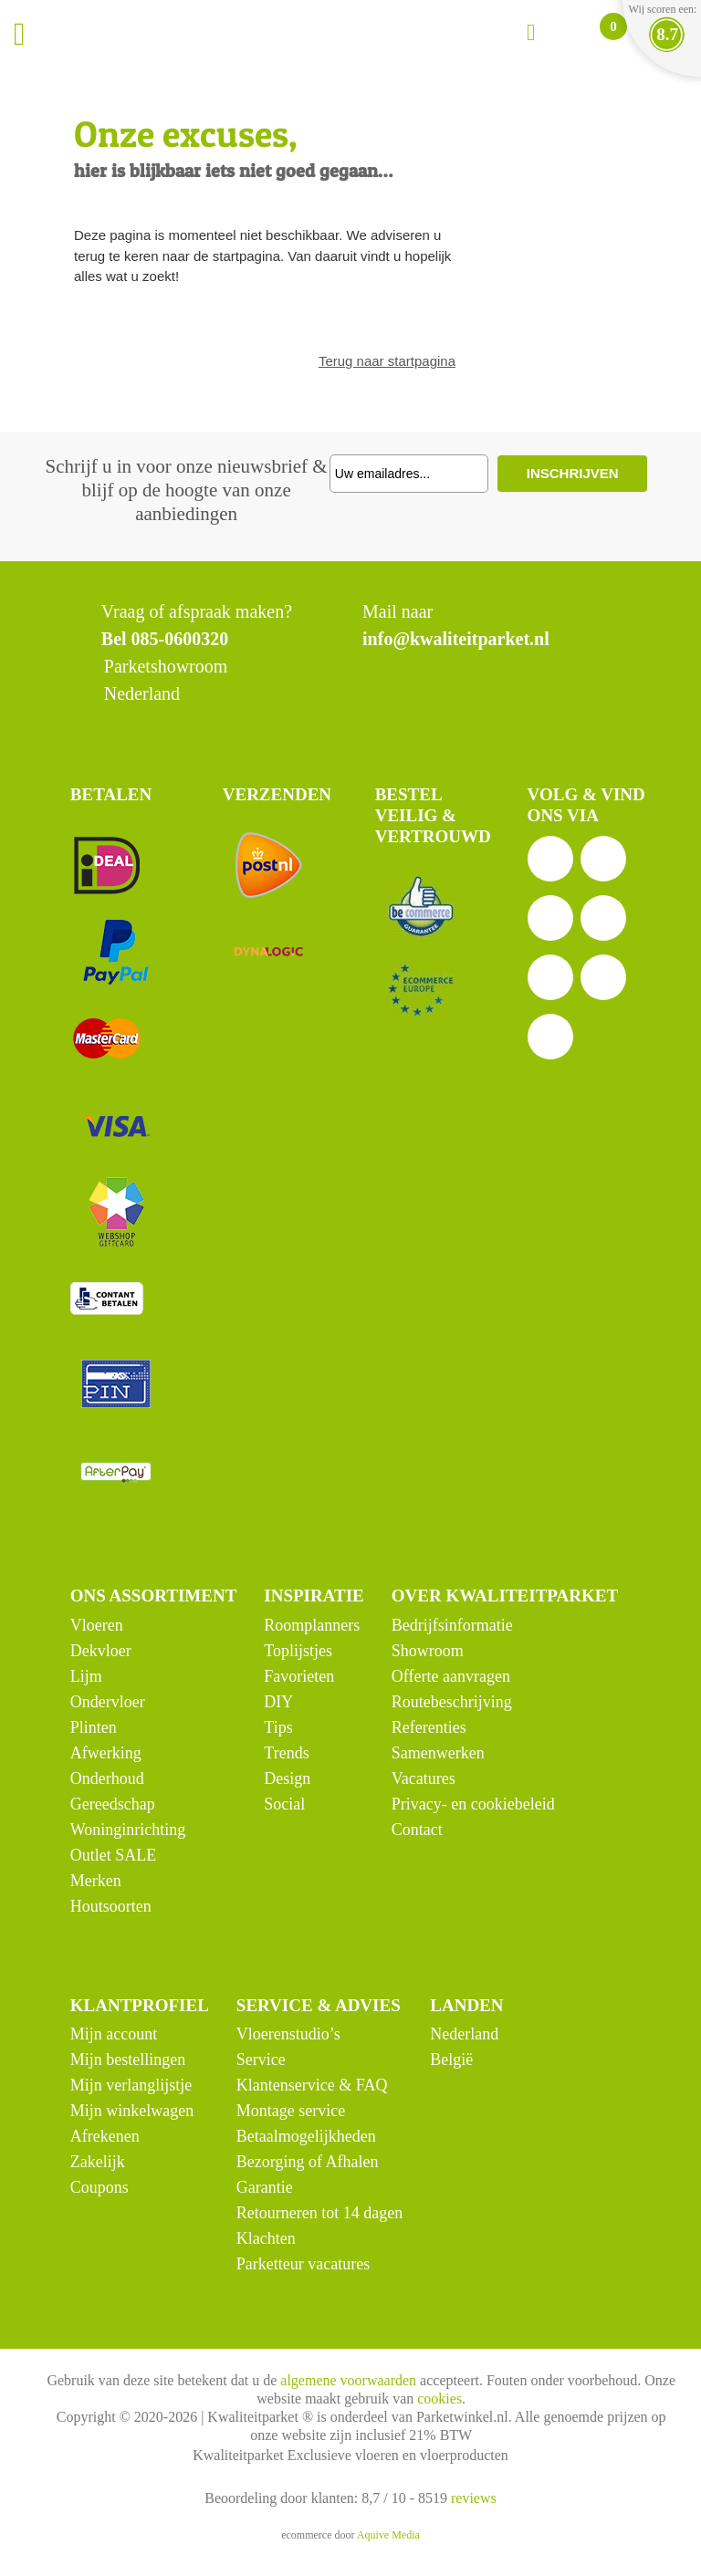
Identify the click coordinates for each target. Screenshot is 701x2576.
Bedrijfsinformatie (452, 1625)
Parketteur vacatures (303, 2264)
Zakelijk (97, 2162)
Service (261, 2059)
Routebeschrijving (452, 1702)
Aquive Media (388, 2535)
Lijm (86, 1676)
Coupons (99, 2187)
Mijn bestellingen (127, 2059)
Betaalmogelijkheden (306, 2136)
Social (284, 1804)
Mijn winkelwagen (132, 2110)
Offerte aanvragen (451, 1676)
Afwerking (105, 1753)
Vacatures (423, 1778)
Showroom (428, 1651)
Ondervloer (107, 1702)
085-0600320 (180, 639)
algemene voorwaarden (348, 2380)
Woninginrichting (128, 1829)
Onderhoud (107, 1778)
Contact (417, 1829)
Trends (286, 1753)
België (451, 2059)
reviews (474, 2498)
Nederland (464, 2034)
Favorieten (299, 1676)
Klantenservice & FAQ (312, 2085)
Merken (95, 1881)
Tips (278, 1727)
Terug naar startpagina (387, 361)
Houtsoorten (111, 1906)
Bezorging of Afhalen (307, 2162)
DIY (278, 1702)
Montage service (290, 2110)
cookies (439, 2398)
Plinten (93, 1727)
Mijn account (113, 2034)
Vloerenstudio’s (288, 2034)
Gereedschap (112, 1804)
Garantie (264, 2187)
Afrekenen (105, 2136)
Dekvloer (100, 1651)
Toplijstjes (298, 1651)
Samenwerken (438, 1753)
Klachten (266, 2238)
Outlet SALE (113, 1855)
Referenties (429, 1727)
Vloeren (96, 1625)
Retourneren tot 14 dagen (319, 2213)
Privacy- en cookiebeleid (473, 1804)
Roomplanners (312, 1625)
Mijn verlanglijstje (131, 2085)
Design (287, 1778)
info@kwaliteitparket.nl (455, 639)
